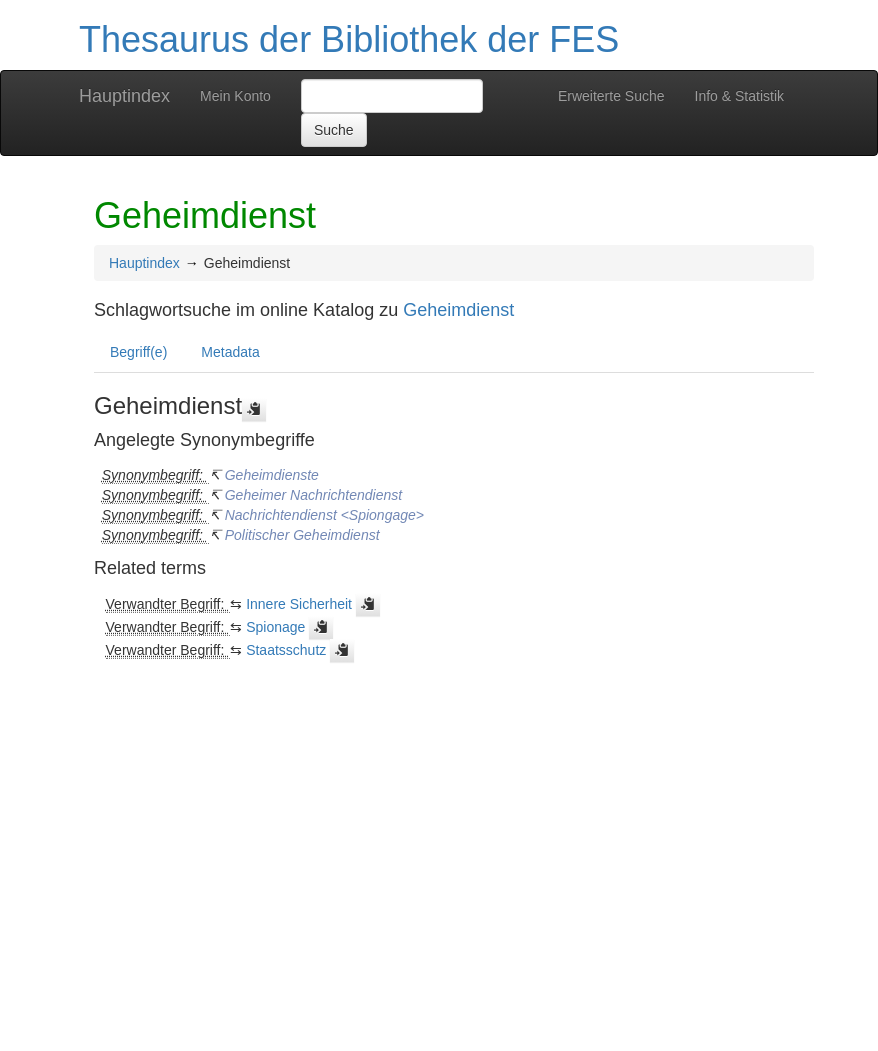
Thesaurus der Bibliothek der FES (349, 39)
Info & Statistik (739, 96)
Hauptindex (124, 96)
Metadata (230, 352)
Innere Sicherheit (299, 604)
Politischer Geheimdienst (302, 535)
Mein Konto (235, 96)
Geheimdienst (458, 310)
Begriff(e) (138, 352)
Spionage (275, 627)
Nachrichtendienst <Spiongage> (324, 515)
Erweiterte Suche (611, 96)
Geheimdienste (272, 475)
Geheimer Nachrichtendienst (313, 495)
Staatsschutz (286, 650)
